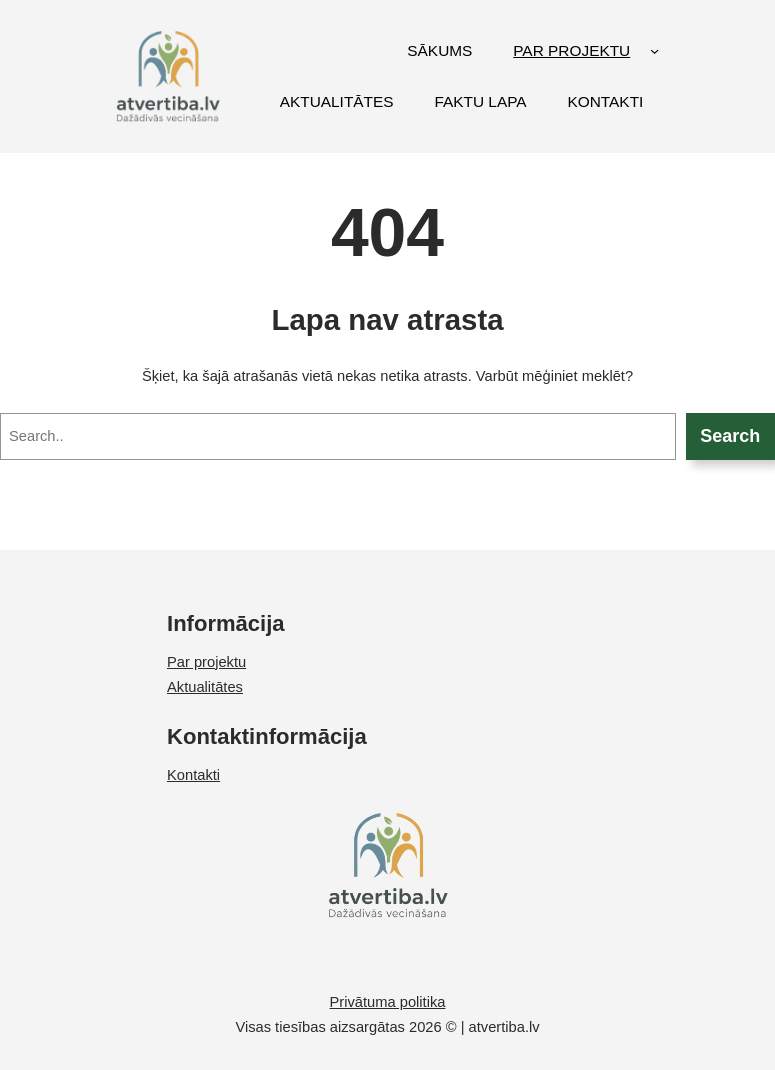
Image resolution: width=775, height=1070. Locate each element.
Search (730, 436)
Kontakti (193, 775)
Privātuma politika (388, 1002)
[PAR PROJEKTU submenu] (654, 50)
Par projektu (206, 662)
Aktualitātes (205, 687)
